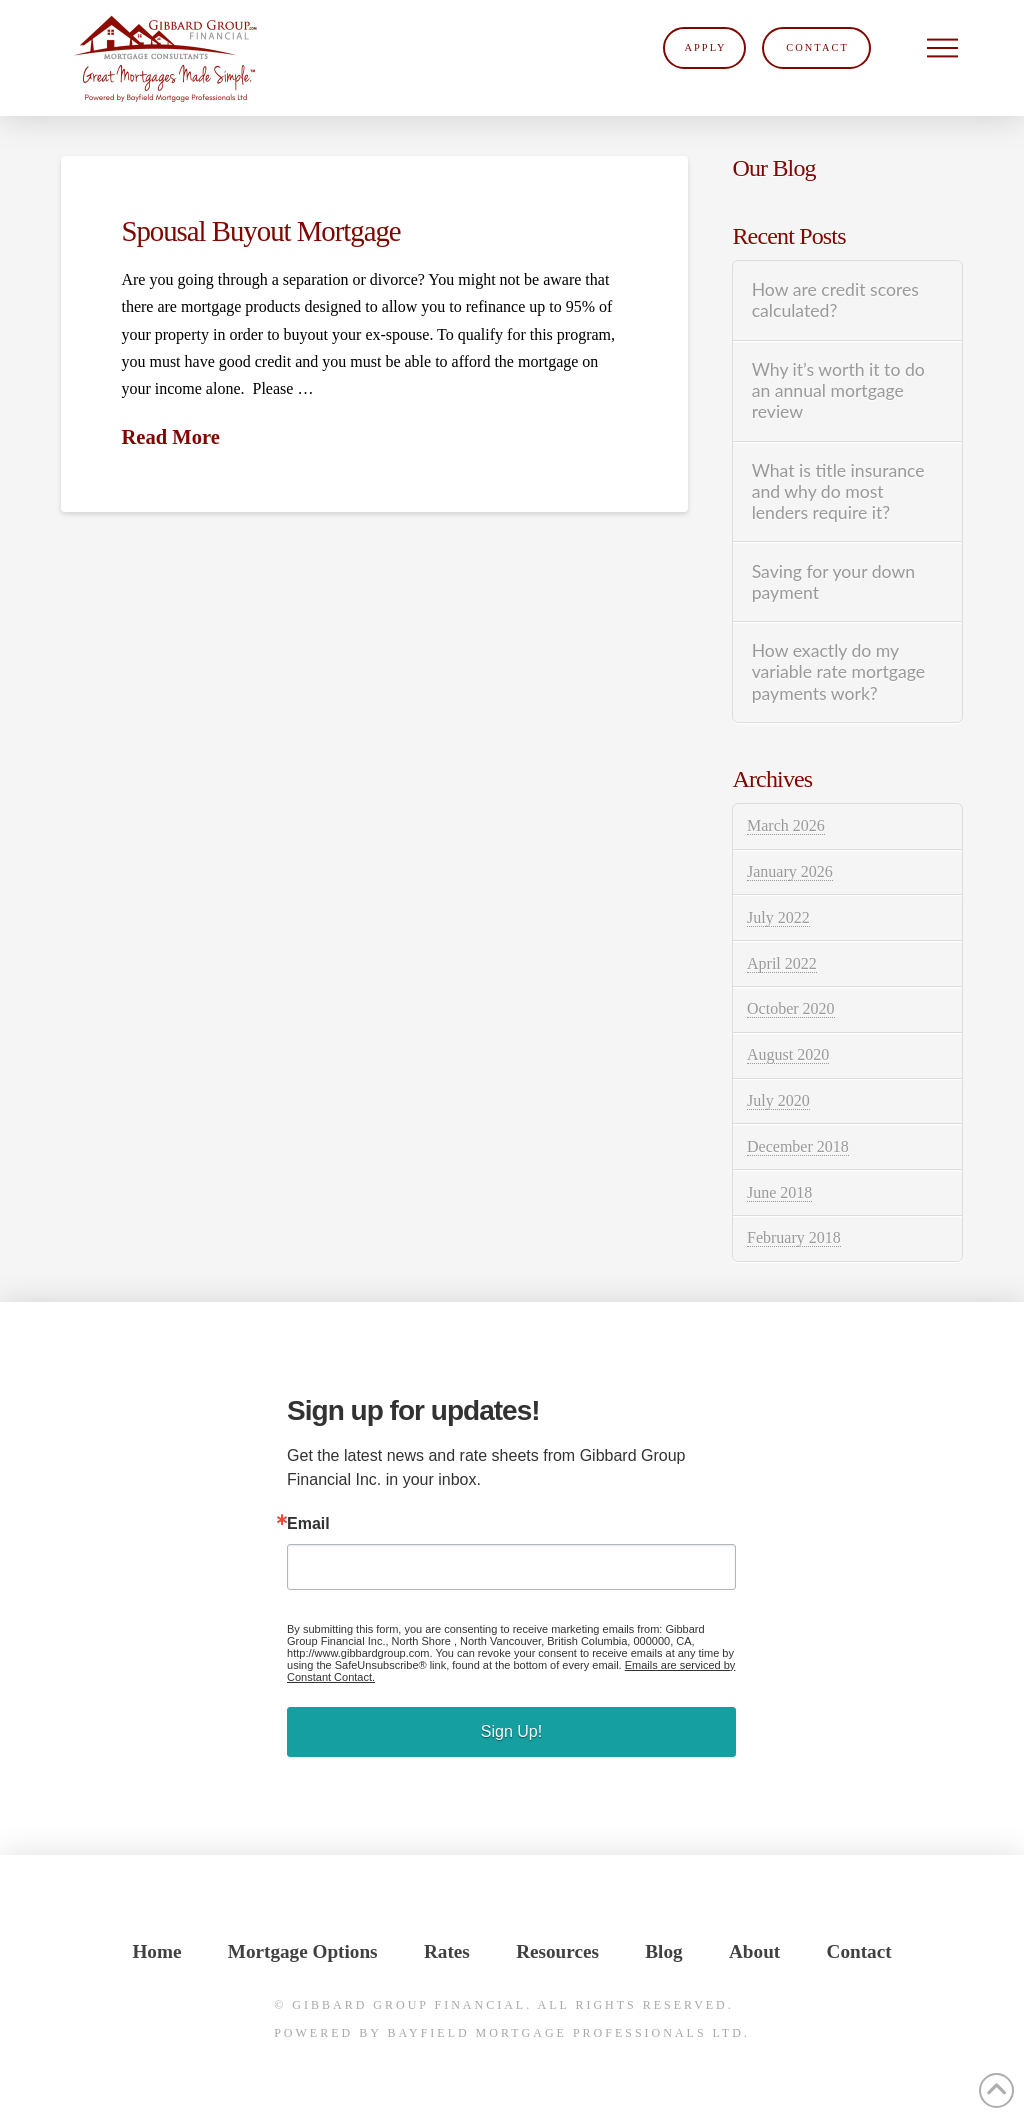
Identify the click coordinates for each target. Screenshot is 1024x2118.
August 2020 (788, 1054)
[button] (943, 48)
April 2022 (782, 963)
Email (308, 1524)
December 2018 (798, 1146)
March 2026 (786, 825)
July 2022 (778, 917)
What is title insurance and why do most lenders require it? (838, 491)
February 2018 (794, 1237)
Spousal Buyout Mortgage (260, 231)
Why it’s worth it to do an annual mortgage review (838, 390)
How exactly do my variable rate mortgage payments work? (838, 671)
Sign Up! (511, 1731)
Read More (170, 437)
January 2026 (790, 871)
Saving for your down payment (833, 582)
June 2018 (779, 1192)
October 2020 (791, 1008)
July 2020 (778, 1100)
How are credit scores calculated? (835, 300)
